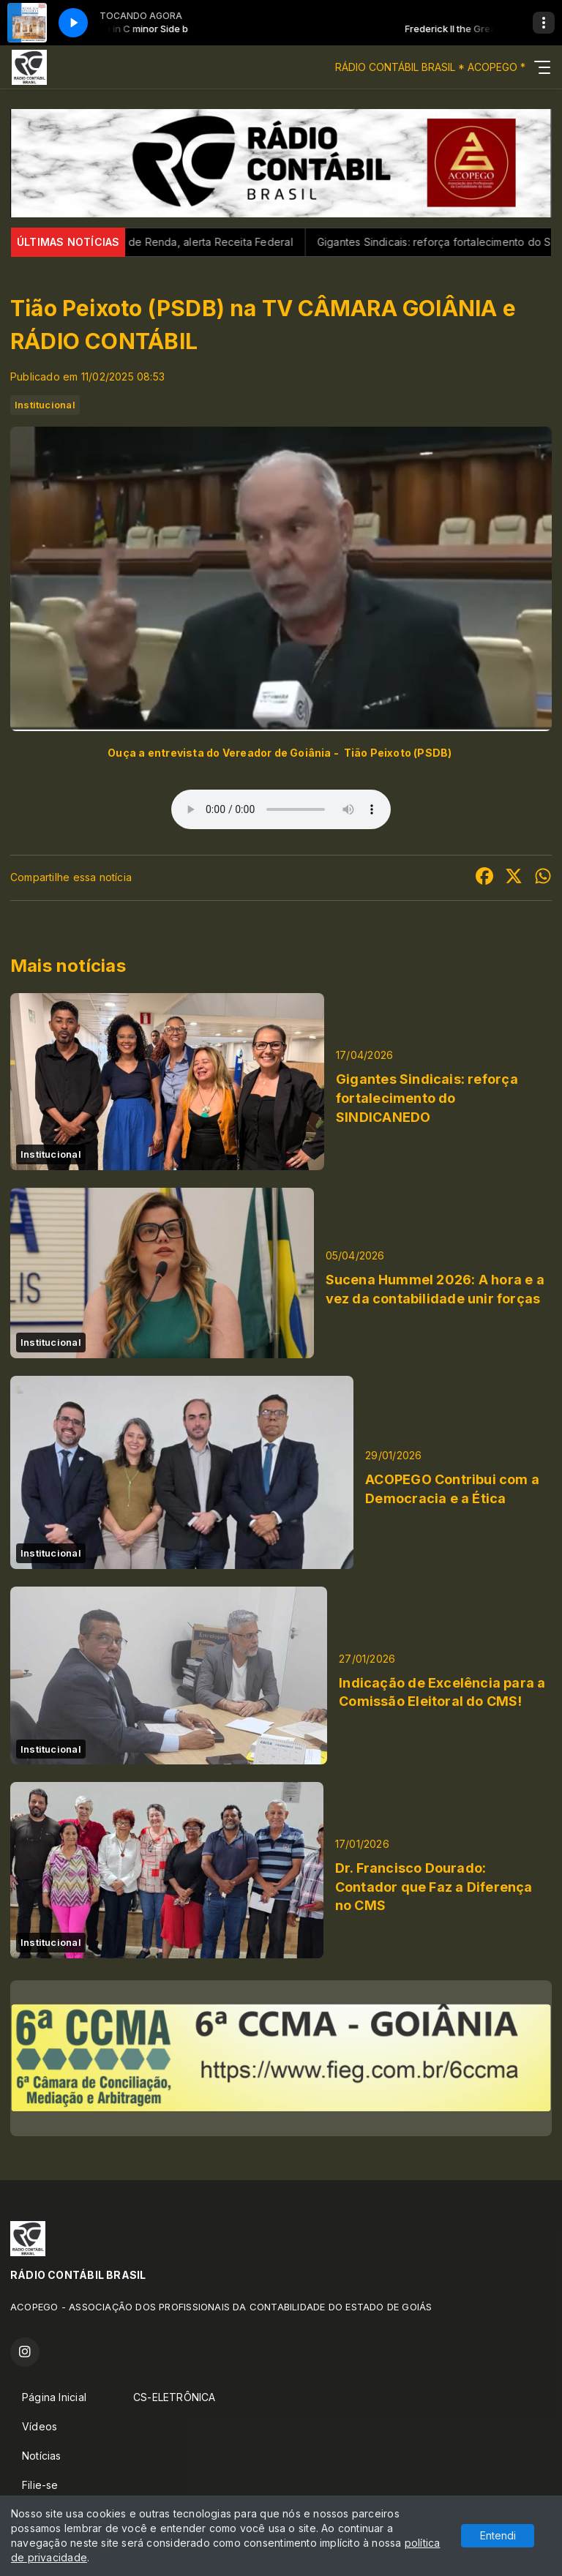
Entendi (498, 2535)
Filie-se (40, 2485)
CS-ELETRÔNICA (174, 2397)
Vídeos (39, 2426)
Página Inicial (54, 2397)
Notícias (41, 2455)
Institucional (45, 405)
